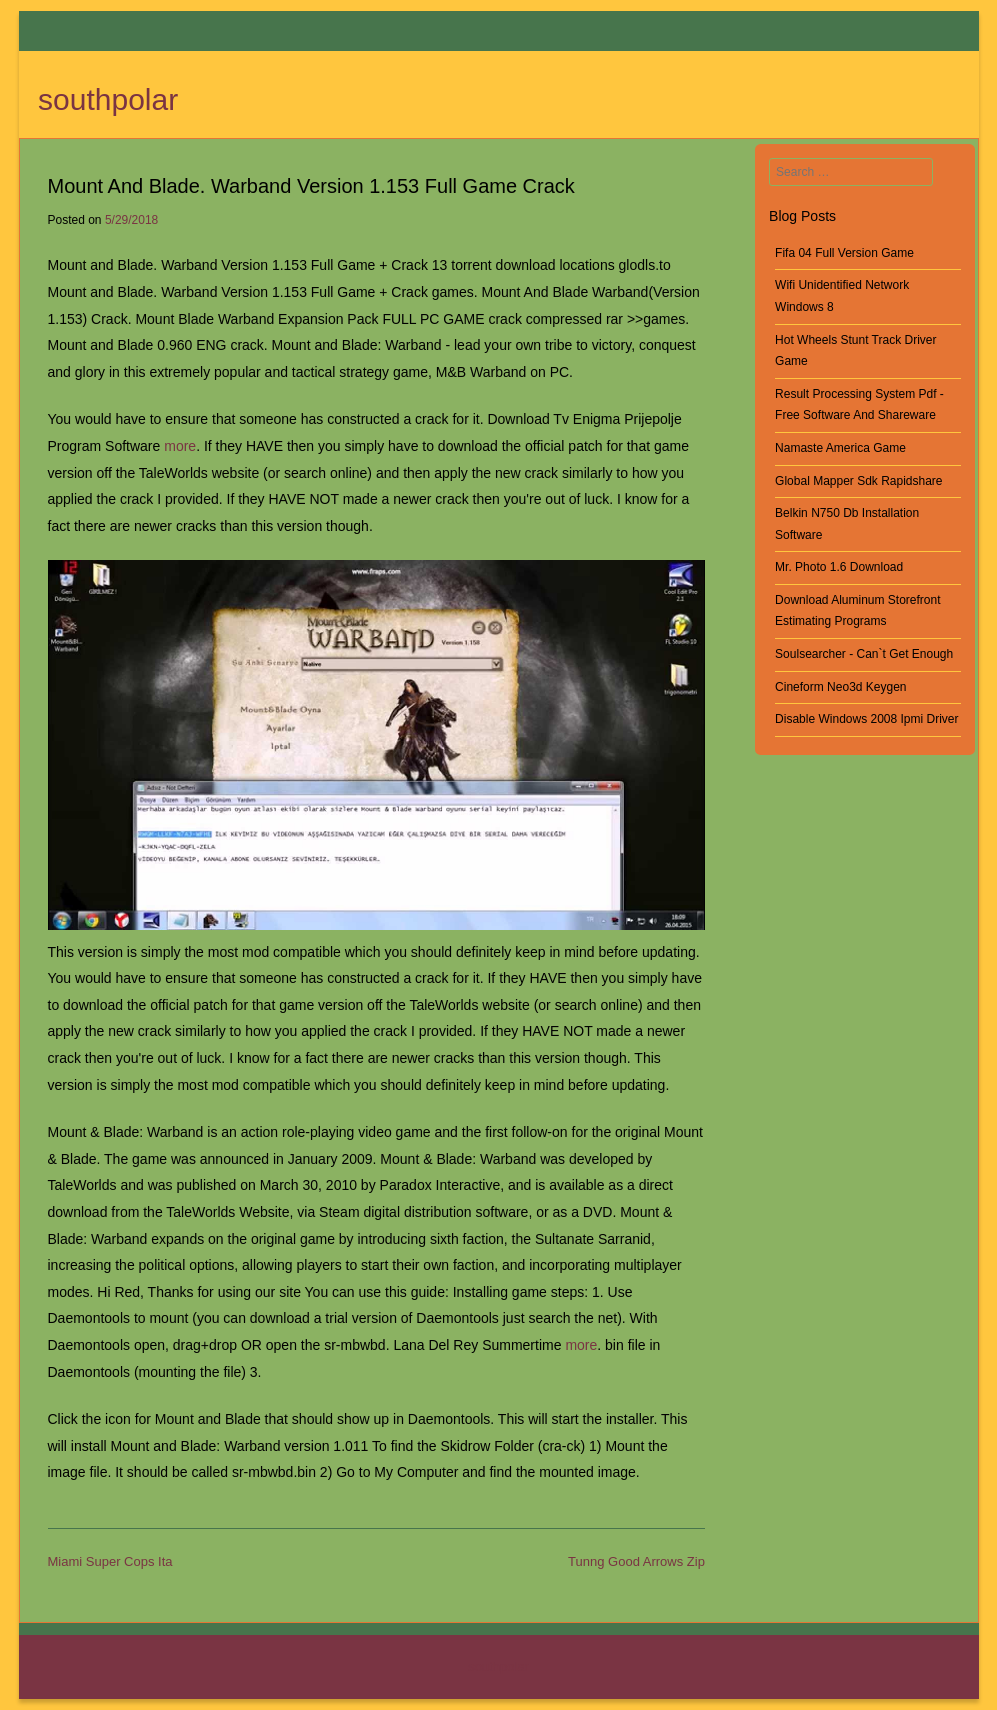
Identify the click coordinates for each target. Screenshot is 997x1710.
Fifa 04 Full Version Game (844, 253)
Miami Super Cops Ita (110, 1561)
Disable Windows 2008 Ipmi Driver (866, 719)
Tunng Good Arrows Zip (636, 1561)
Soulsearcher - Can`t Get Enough (864, 654)
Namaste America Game (840, 448)
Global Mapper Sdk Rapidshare (858, 481)
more (180, 446)
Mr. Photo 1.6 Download (839, 567)
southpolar (108, 99)
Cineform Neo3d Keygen (840, 687)
